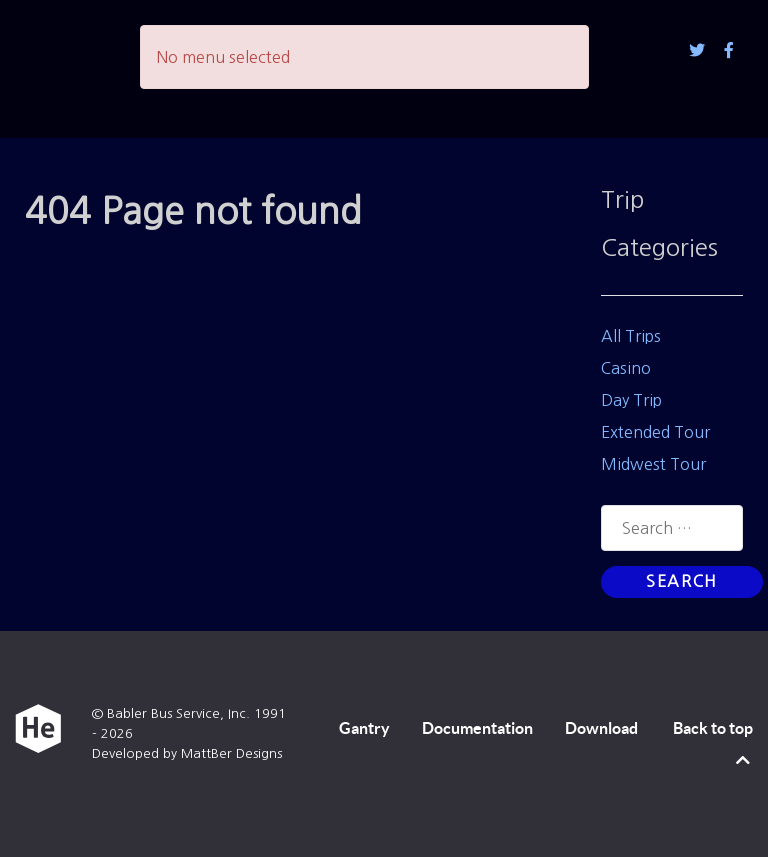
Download (601, 728)
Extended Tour (655, 432)
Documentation (477, 728)
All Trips (631, 336)
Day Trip (631, 400)
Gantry (364, 728)
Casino (626, 368)
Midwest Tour (653, 464)
